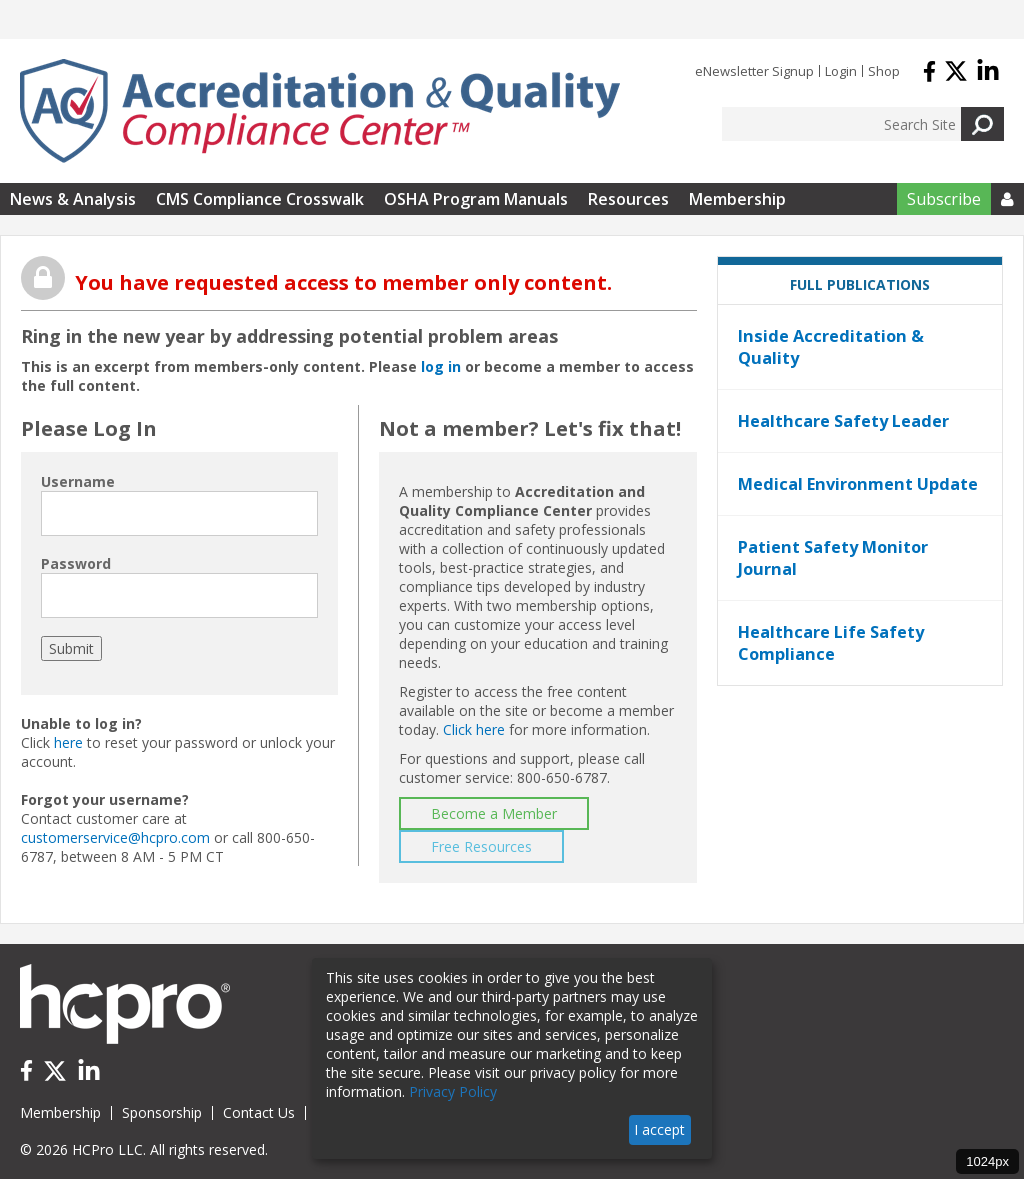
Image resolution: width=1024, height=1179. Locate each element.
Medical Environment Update (858, 484)
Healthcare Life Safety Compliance (831, 643)
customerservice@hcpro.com (115, 837)
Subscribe (944, 199)
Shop (884, 71)
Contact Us (259, 1112)
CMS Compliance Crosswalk (260, 199)
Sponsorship (162, 1112)
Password (76, 563)
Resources (628, 199)
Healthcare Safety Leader (843, 421)
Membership (737, 199)
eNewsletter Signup (754, 71)
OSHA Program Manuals (476, 199)
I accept (659, 1129)
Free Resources (481, 846)
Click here (474, 729)
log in (441, 366)
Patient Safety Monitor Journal (833, 558)
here (68, 742)
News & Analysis (73, 199)
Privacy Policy (453, 1091)
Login (841, 71)
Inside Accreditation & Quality (831, 347)
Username (78, 481)
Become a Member (494, 813)
